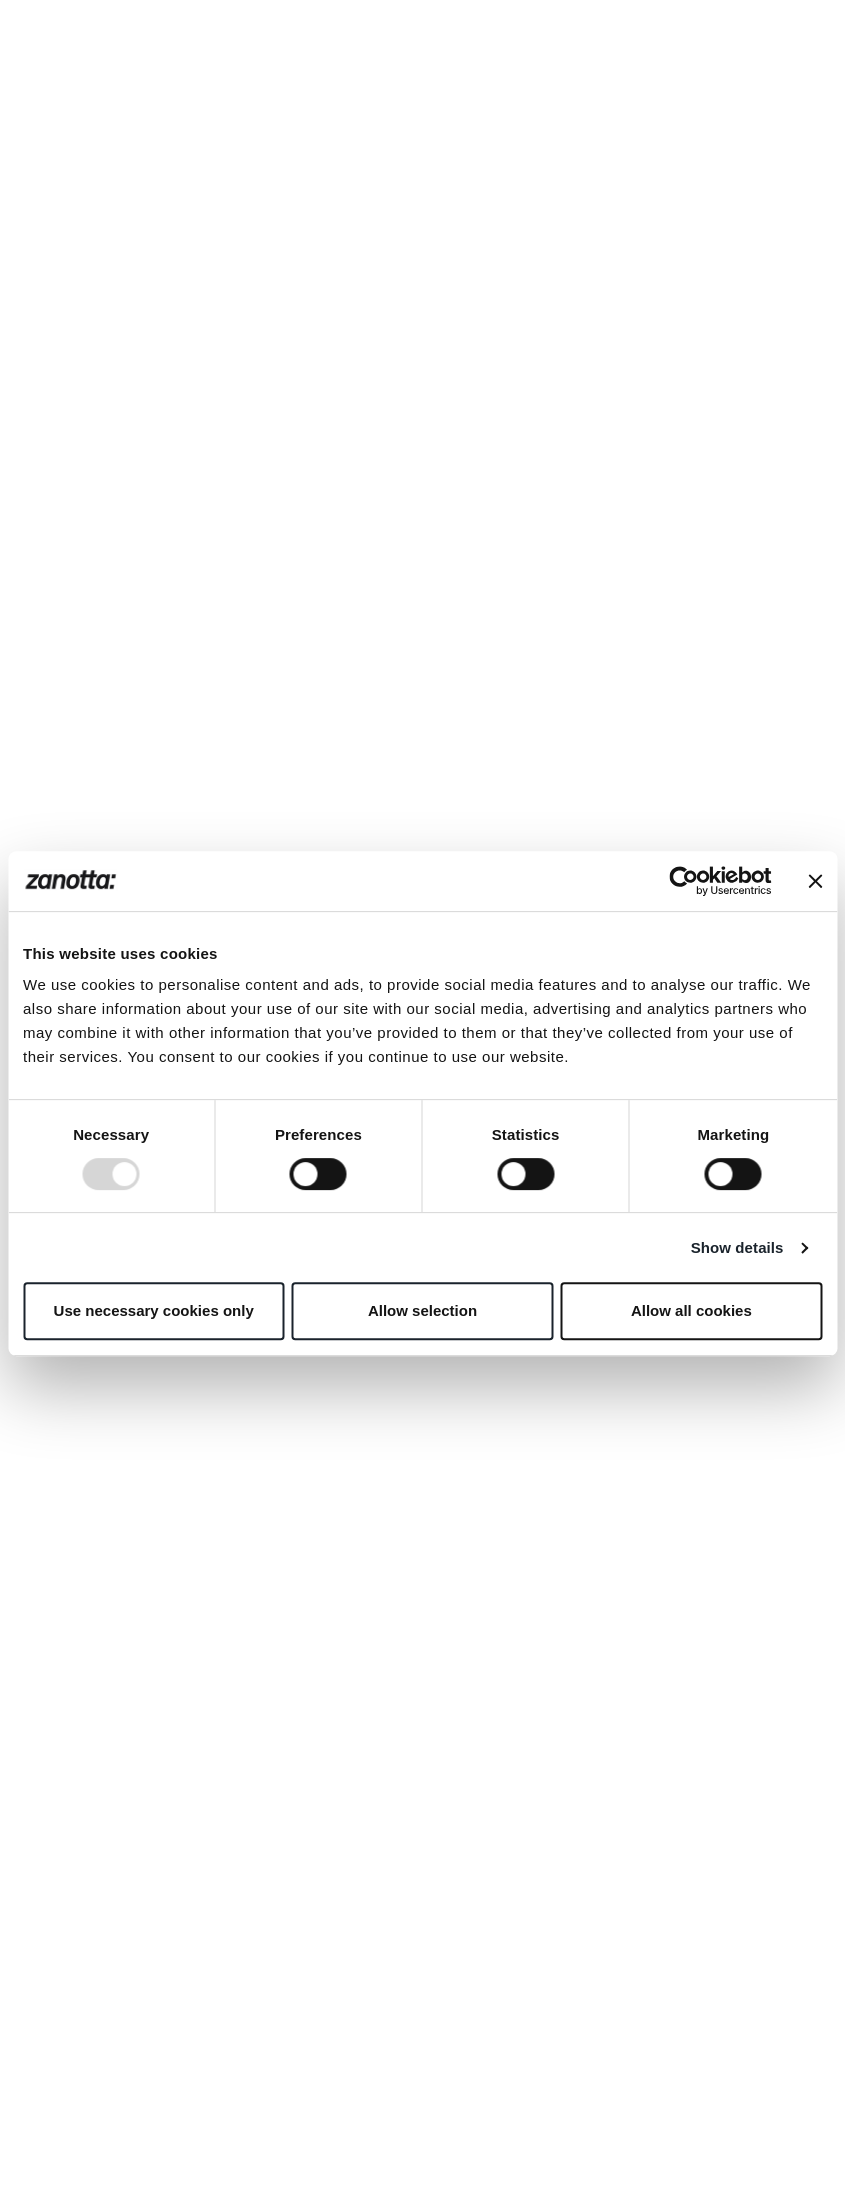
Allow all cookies (691, 1310)
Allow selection (422, 1310)
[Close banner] (815, 881)
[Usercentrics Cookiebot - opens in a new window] (683, 881)
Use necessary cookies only (154, 1310)
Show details (737, 1247)
